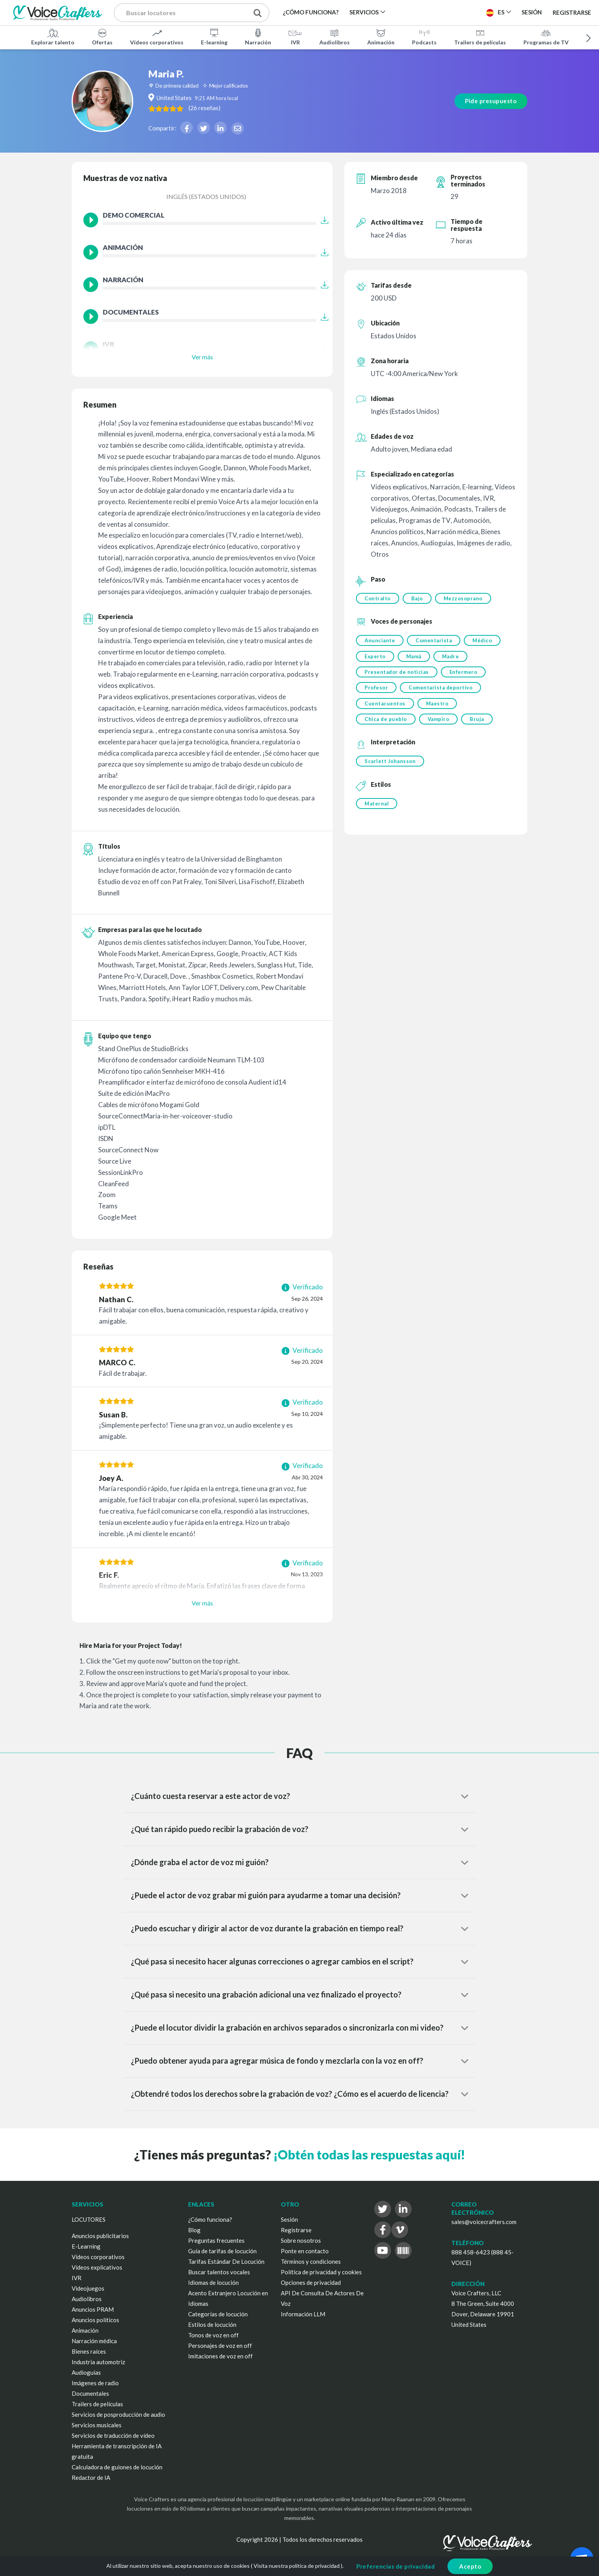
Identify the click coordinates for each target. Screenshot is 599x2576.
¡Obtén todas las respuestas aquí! (369, 2154)
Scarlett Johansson (390, 763)
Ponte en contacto (305, 2250)
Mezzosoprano (463, 598)
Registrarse (572, 12)
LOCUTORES (89, 2219)
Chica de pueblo (386, 720)
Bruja (477, 720)
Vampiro (439, 720)
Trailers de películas (480, 37)
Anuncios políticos (95, 2319)
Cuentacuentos (385, 705)
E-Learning (86, 2246)
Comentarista (434, 641)
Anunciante (380, 641)
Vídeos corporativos (156, 37)
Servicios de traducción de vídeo (113, 2435)
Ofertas (102, 37)
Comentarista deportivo (441, 689)
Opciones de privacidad (311, 2282)
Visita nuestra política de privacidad (297, 2565)
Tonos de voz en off (213, 2335)
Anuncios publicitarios (100, 2235)
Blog (194, 2229)
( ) (213, 107)
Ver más (202, 356)
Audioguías (86, 2372)
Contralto (378, 598)
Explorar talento (52, 37)
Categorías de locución (218, 2314)
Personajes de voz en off (220, 2345)
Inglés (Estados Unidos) (206, 196)
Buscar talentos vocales (219, 2271)
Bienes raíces (89, 2351)
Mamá (414, 657)
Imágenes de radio (95, 2382)
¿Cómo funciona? (210, 2219)
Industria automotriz (98, 2361)
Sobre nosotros (301, 2240)
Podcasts (424, 37)
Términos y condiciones (311, 2261)
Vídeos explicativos (97, 2267)
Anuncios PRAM (93, 2309)
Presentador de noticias (397, 673)
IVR (295, 37)
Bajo (417, 598)
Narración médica (94, 2340)
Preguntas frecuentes (216, 2240)
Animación (381, 37)
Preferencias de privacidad (395, 2566)
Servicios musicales (97, 2424)
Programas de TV (546, 37)
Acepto (470, 2566)
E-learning (214, 37)
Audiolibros (334, 37)
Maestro (437, 705)
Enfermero (464, 673)
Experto (375, 657)
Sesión (289, 2219)
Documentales (90, 2393)
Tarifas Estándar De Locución (226, 2261)
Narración (258, 37)
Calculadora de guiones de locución (117, 2466)
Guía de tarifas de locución (222, 2250)
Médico (483, 641)
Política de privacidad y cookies (321, 2271)
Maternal (377, 805)
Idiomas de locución (213, 2282)
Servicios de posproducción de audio (118, 2414)
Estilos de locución (212, 2324)
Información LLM (303, 2314)
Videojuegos (88, 2288)
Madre (451, 657)
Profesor (376, 689)
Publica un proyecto (441, 12)
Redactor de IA (91, 2477)
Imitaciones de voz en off (220, 2356)
